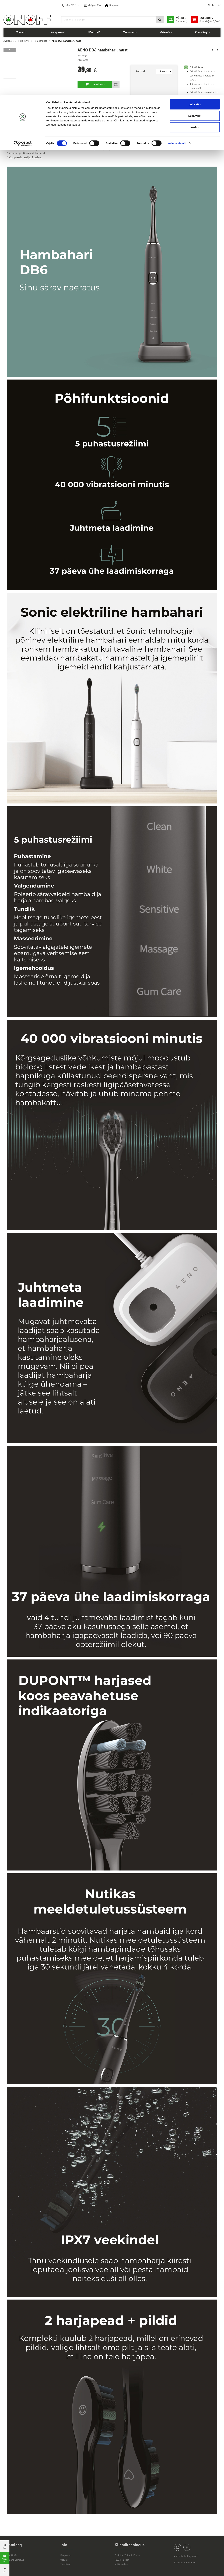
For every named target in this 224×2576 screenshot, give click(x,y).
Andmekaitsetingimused (186, 2556)
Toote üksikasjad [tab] (33, 125)
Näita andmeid (177, 48)
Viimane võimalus (15, 2559)
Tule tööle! (65, 2564)
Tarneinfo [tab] (54, 125)
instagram (177, 2547)
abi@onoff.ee (121, 2564)
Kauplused (65, 2555)
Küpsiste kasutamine (184, 2562)
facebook (186, 2547)
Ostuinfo (64, 2559)
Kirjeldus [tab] (12, 125)
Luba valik (194, 20)
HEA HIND (11, 2555)
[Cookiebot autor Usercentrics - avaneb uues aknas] (22, 48)
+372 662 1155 (122, 2559)
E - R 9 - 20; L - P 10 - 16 (127, 2555)
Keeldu (194, 32)
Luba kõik (195, 9)
